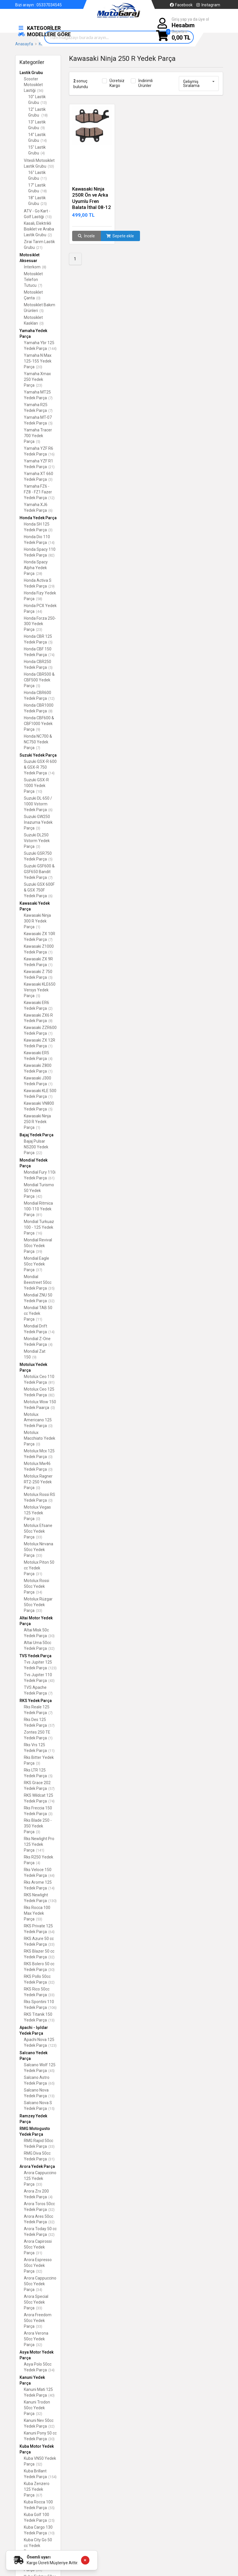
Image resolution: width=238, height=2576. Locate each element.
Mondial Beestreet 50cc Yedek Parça (39, 1282)
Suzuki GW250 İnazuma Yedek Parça (38, 822)
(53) (51, 166)
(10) (39, 791)
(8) (44, 267)
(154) (52, 2477)
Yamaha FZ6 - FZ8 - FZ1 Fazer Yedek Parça (39, 492)
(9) (43, 128)
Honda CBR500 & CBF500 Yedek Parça (39, 680)
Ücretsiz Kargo (117, 83)
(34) (39, 1592)
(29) (51, 586)
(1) (38, 927)
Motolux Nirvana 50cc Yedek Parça (38, 1550)
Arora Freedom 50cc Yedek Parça (37, 2321)
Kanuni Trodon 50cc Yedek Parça (37, 2408)
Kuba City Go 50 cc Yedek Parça (38, 2546)
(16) (51, 454)
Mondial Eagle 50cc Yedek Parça (36, 1264)
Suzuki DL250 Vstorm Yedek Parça (37, 841)
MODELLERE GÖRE (44, 34)
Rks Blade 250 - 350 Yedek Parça (38, 1826)
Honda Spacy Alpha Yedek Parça (36, 568)
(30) (51, 1636)
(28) (39, 573)
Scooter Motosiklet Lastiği (33, 85)
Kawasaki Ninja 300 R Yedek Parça (37, 921)
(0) (38, 298)
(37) (39, 1270)
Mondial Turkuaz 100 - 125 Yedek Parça (39, 1227)
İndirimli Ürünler (145, 83)
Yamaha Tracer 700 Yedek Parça (38, 436)
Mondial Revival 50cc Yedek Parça (38, 1246)
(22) (39, 1153)
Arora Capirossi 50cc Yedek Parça (38, 2247)
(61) (51, 1178)
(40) (51, 2395)
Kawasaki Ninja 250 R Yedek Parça (37, 1122)
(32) (51, 1301)
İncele (86, 236)
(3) (50, 479)
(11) (44, 178)
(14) (44, 140)
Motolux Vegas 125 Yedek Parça (37, 1513)
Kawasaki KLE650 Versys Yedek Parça (39, 990)
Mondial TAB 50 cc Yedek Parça (38, 1313)
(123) (52, 1668)
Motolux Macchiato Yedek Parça (39, 1438)
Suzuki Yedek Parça (38, 755)
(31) (39, 1574)
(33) (39, 1537)
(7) (40, 285)
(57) (51, 1725)
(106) (52, 2007)
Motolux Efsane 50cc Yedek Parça (38, 1531)
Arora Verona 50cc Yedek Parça (36, 2339)
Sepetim (181, 35)
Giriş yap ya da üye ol (190, 23)
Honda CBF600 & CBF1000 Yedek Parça (39, 724)
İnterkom (35, 267)
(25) (44, 203)
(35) (51, 1288)
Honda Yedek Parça (38, 517)
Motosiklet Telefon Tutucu (33, 280)
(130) (52, 1901)
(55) (51, 2508)
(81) (39, 1215)
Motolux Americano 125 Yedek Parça (38, 1420)
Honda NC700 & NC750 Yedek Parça (38, 742)
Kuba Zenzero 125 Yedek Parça (36, 2489)
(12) (51, 498)
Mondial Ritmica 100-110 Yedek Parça (38, 1209)
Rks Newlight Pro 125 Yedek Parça (39, 1844)
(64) (51, 1932)
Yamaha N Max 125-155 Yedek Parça (37, 361)
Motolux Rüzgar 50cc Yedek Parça (38, 1605)
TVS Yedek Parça (35, 1656)
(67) (39, 2495)
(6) (50, 510)
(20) (39, 367)
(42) (39, 1196)
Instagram (207, 5)
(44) (39, 611)
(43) (51, 1680)
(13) (44, 102)
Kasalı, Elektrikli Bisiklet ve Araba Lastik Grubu (39, 229)
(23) (39, 385)
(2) (50, 235)
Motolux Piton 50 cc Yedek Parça (39, 1568)
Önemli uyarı (39, 2557)
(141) (40, 1850)
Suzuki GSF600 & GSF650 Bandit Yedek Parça (39, 872)
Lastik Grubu (31, 72)
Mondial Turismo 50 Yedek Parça (39, 1191)
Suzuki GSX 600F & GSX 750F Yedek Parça (39, 890)
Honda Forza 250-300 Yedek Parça (40, 624)
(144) (52, 348)
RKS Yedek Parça (36, 1700)
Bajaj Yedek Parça (36, 1135)
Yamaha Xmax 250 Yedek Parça (37, 379)
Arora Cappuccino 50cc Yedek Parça (40, 2284)
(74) (51, 655)
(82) (51, 555)
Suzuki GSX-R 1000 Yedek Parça (36, 786)
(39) (39, 1251)
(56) (40, 90)
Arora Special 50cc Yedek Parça (36, 2302)
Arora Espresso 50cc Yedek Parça (38, 2265)
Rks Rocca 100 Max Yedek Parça (37, 1913)
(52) (39, 2464)
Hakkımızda (26, 10)
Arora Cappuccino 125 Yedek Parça (40, 2178)
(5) (41, 311)
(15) (51, 2108)
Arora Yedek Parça (37, 2166)
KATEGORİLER (39, 28)
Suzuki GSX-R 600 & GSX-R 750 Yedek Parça (40, 767)
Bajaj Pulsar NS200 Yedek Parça (36, 1147)
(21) (39, 247)
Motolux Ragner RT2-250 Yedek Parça (38, 1482)
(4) (43, 153)
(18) (44, 115)
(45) (51, 2071)
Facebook (181, 5)
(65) (51, 2083)
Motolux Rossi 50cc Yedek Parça (36, 1586)
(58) (39, 599)
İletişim (46, 10)
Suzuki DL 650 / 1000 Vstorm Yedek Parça (38, 804)
